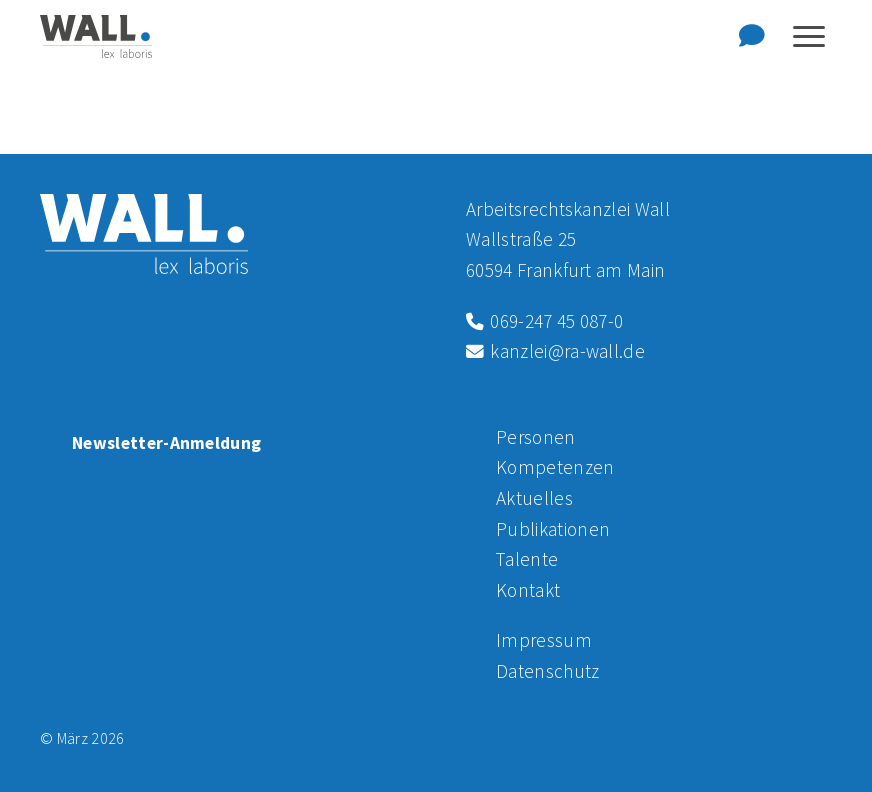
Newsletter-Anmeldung (166, 443)
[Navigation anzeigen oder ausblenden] (809, 36)
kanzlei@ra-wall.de (555, 351)
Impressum (544, 640)
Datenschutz (548, 671)
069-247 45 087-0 (544, 321)
